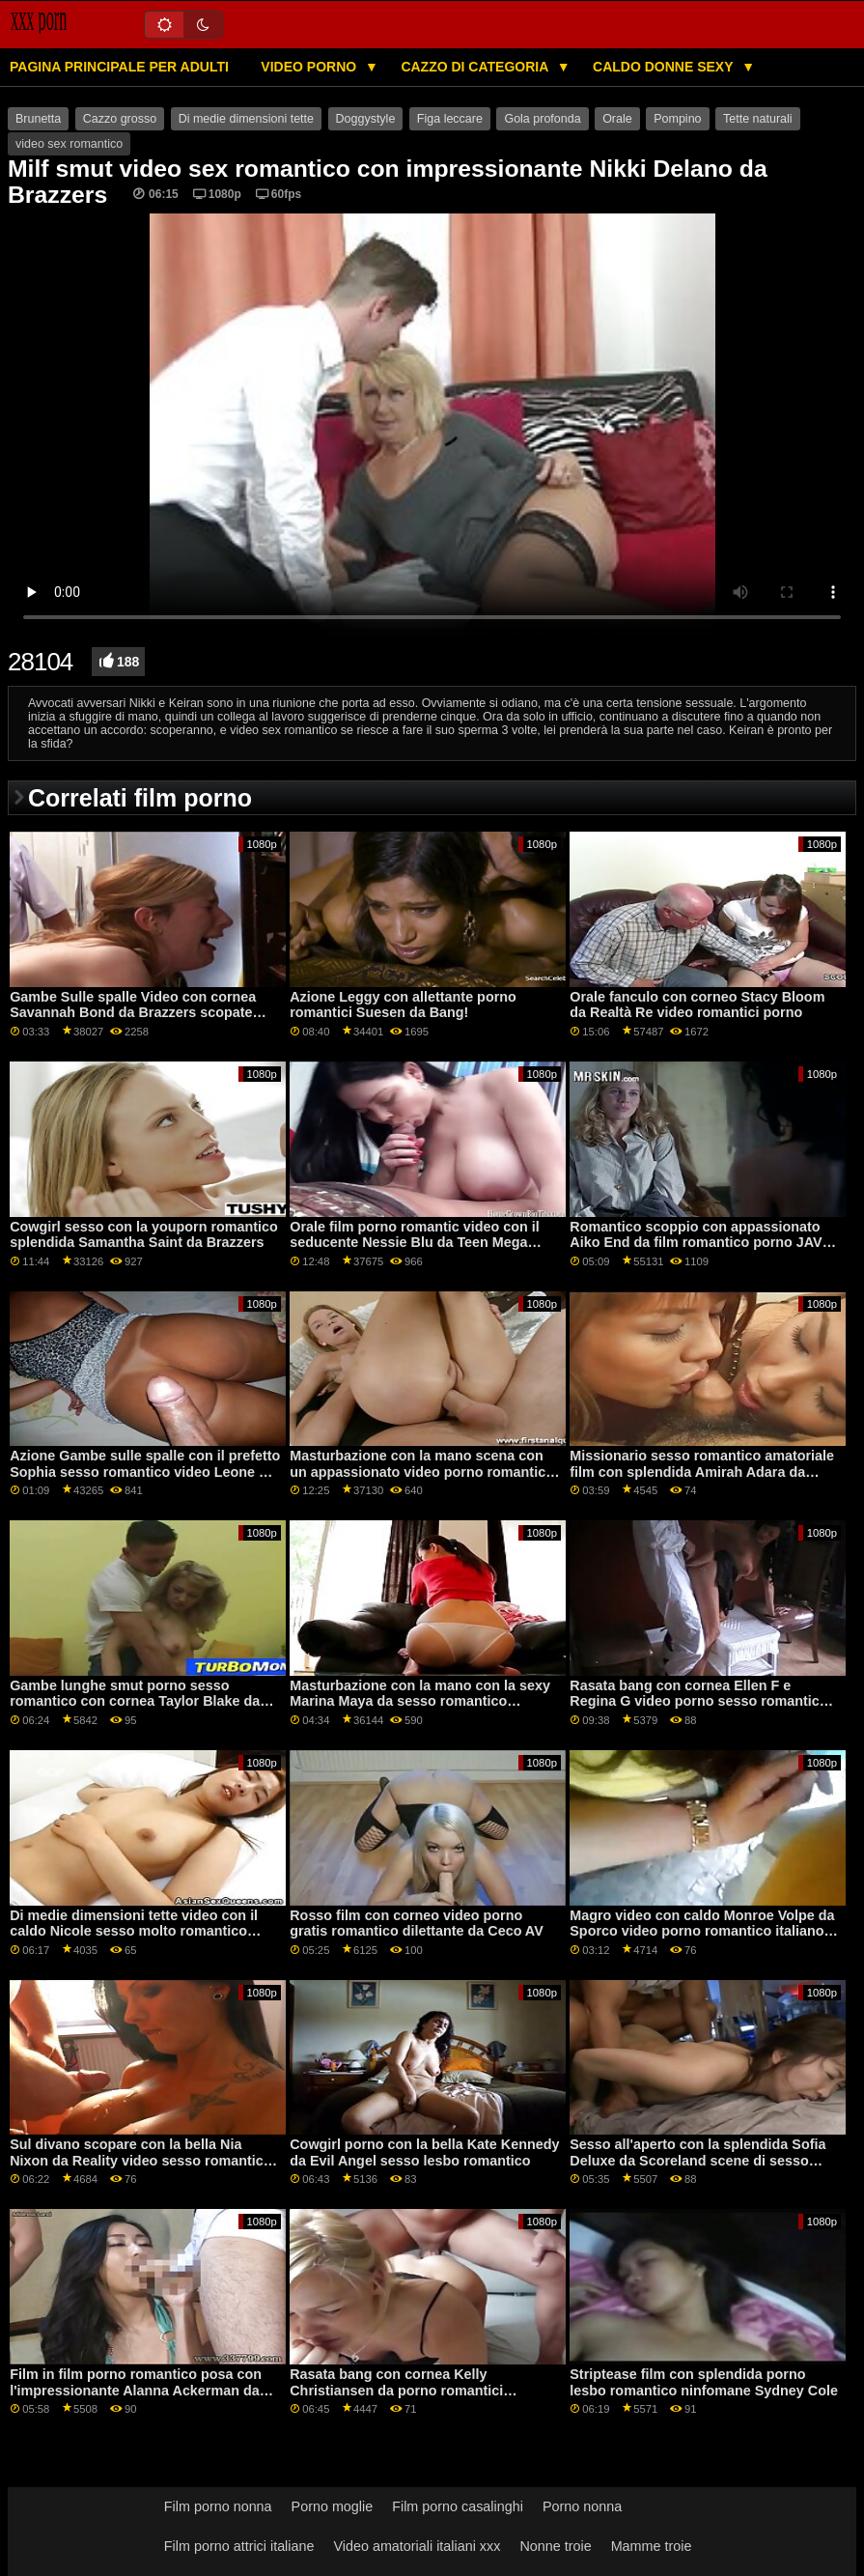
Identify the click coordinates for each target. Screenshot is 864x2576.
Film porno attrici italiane (239, 2546)
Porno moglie (333, 2506)
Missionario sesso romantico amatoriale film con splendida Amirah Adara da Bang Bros (702, 1471)
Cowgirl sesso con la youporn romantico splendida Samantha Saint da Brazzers (144, 1235)
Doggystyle (366, 119)
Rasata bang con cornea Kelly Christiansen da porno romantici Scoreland (396, 2390)
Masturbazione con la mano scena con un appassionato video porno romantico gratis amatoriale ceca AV (422, 1471)
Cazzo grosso (119, 119)
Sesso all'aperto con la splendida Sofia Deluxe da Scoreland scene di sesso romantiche (697, 2160)
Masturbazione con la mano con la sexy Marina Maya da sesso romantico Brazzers (420, 1701)
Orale (617, 119)
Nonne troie (555, 2546)
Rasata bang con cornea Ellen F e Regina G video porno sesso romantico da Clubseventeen (698, 1701)
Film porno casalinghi (457, 2506)
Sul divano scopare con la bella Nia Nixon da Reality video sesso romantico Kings (140, 2160)
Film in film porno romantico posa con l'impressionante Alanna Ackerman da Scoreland (136, 2390)
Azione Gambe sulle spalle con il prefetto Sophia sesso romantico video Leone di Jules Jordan (145, 1471)
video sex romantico (69, 144)
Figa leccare (450, 119)
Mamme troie (651, 2546)
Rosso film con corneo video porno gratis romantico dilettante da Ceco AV (416, 1923)
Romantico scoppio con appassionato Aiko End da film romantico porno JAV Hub (696, 1242)
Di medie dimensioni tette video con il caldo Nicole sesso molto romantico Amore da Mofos (134, 1931)
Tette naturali (758, 119)
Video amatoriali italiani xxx (416, 2546)
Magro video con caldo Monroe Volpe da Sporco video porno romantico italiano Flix (702, 1931)
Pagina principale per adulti (119, 66)
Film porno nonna (218, 2506)
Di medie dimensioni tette (246, 119)
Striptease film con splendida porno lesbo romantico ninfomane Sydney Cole (704, 2382)
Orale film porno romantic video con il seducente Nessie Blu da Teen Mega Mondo (415, 1242)
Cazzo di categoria (476, 66)
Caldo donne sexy (665, 66)
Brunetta (38, 119)
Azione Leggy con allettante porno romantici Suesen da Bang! (403, 1005)
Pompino (677, 119)
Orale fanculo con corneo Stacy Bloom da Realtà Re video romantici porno (697, 1005)
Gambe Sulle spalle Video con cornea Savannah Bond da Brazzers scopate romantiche (133, 1012)
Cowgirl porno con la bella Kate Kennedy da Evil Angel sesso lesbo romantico (424, 2152)
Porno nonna (582, 2506)
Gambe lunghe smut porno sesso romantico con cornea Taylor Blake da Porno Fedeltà (135, 1701)
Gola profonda (542, 119)
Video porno (310, 66)
